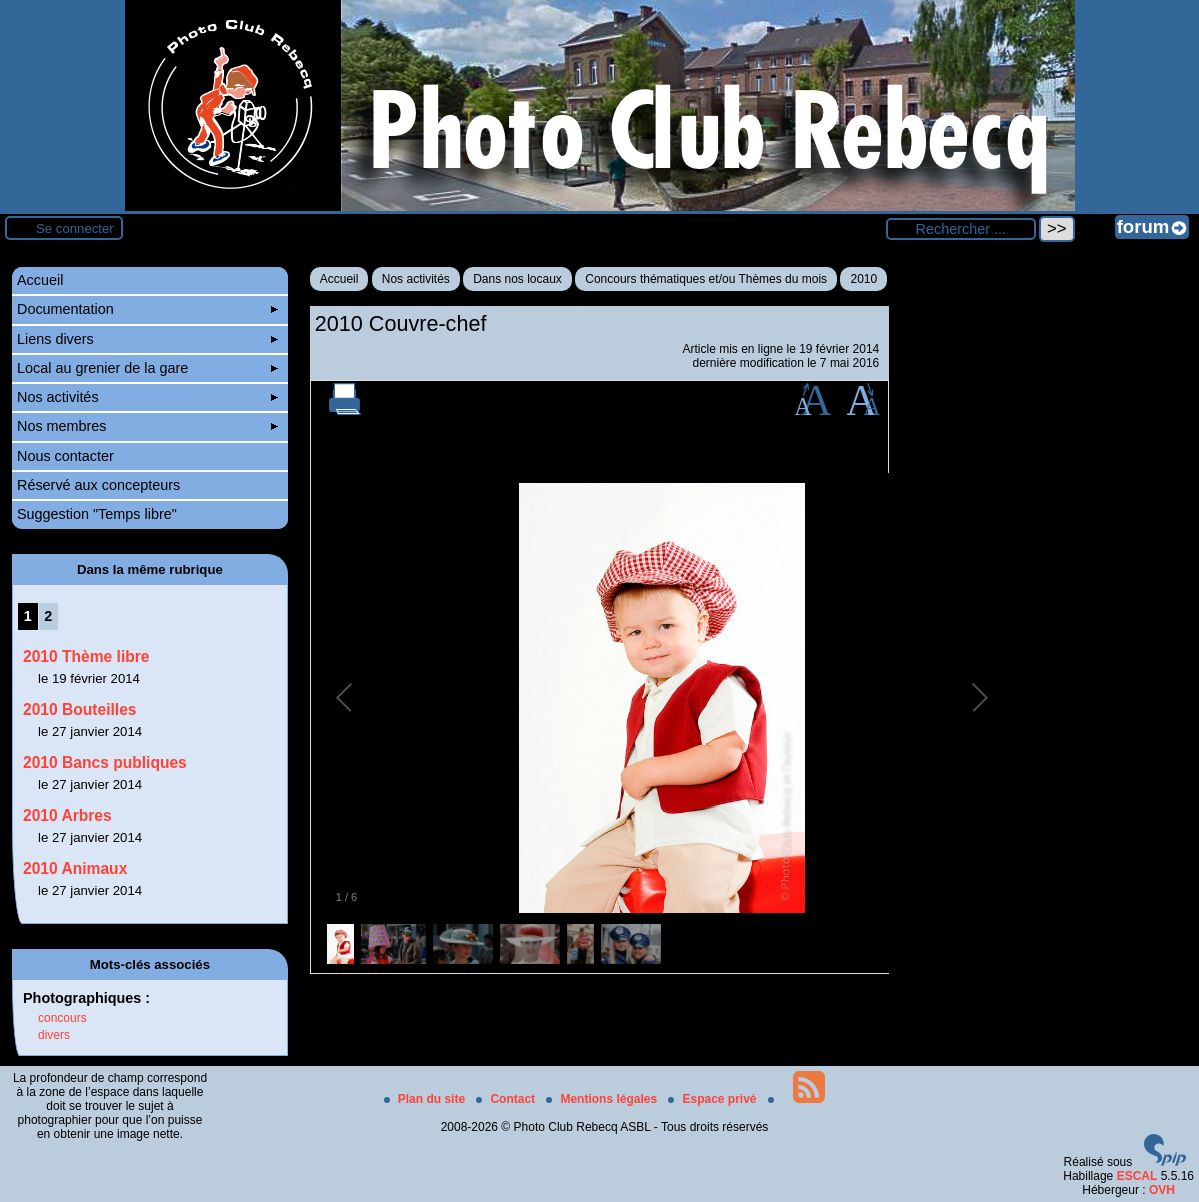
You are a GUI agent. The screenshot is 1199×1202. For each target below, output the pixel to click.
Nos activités (416, 279)
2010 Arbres (67, 815)
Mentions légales (603, 1099)
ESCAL (1137, 1176)
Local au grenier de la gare (147, 368)
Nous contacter (65, 456)
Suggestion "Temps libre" (97, 514)
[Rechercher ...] (961, 229)
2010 (863, 279)
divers (54, 1035)
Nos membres (147, 426)
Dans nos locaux (517, 279)
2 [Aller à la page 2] (48, 616)
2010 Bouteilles (80, 709)
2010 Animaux (75, 868)
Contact (507, 1099)
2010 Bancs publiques (105, 762)
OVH (1162, 1190)
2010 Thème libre (86, 656)
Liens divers (147, 339)
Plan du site (426, 1099)
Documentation (147, 309)
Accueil (339, 279)
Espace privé (713, 1099)
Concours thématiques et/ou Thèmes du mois (706, 279)
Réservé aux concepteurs (98, 485)
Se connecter (75, 228)
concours (62, 1018)
